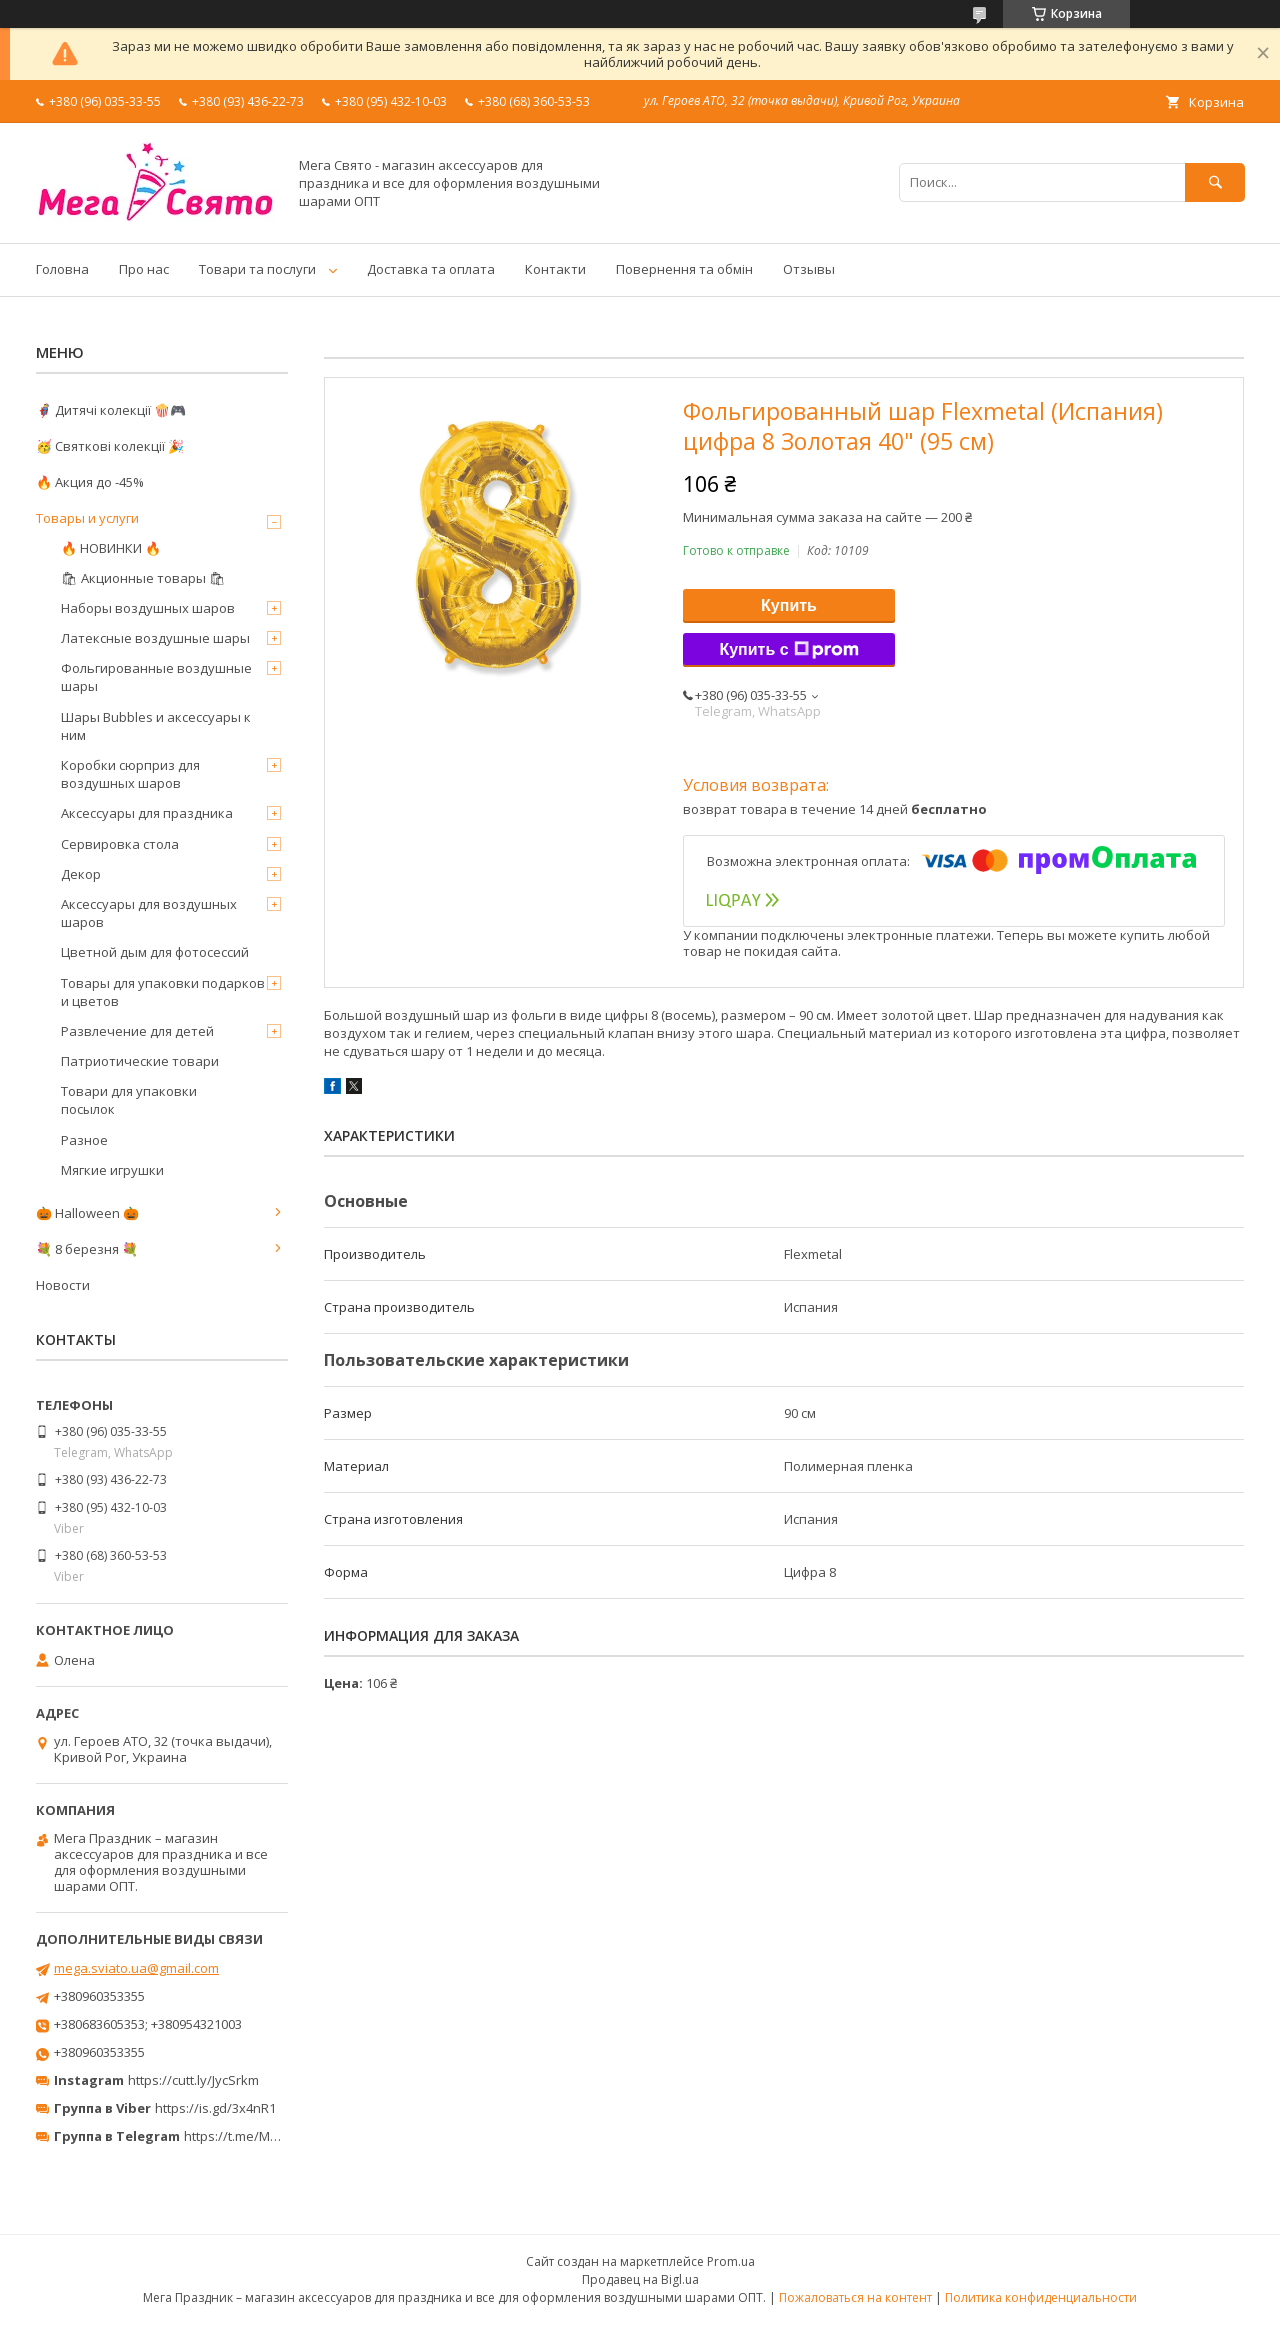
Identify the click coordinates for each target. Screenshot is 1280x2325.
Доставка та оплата (431, 269)
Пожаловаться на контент (855, 2297)
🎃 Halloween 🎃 (87, 1213)
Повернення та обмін (684, 269)
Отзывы (809, 269)
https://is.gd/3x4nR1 (215, 2108)
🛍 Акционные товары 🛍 (143, 578)
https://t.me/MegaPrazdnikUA (274, 2136)
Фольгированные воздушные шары (156, 677)
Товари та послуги (257, 269)
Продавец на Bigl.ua (640, 2279)
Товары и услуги (87, 518)
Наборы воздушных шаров (148, 608)
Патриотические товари (140, 1061)
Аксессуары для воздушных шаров (149, 913)
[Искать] (1215, 182)
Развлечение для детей (137, 1031)
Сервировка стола (120, 844)
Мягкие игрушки (112, 1170)
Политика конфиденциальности (1041, 2297)
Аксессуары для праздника (147, 813)
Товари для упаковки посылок (129, 1100)
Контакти (555, 269)
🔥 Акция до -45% (90, 482)
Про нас (144, 269)
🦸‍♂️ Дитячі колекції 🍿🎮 (111, 410)
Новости (63, 1285)
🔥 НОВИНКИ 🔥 (111, 548)
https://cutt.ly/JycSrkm (193, 2080)
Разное (84, 1140)
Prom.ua (731, 2261)
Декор (81, 874)
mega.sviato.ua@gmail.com (136, 1968)
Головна (62, 269)
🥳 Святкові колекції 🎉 (110, 446)
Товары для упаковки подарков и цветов (163, 992)
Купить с (788, 650)
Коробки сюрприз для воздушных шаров (130, 774)
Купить (789, 605)
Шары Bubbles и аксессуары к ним (156, 726)
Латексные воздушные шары (155, 638)
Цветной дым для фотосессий (155, 952)
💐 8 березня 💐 (87, 1249)
